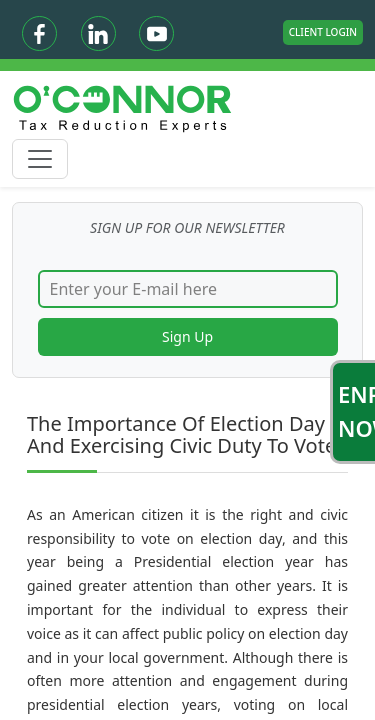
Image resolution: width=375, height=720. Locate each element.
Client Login (323, 32)
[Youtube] (156, 33)
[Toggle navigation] (40, 159)
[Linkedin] (98, 33)
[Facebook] (39, 33)
